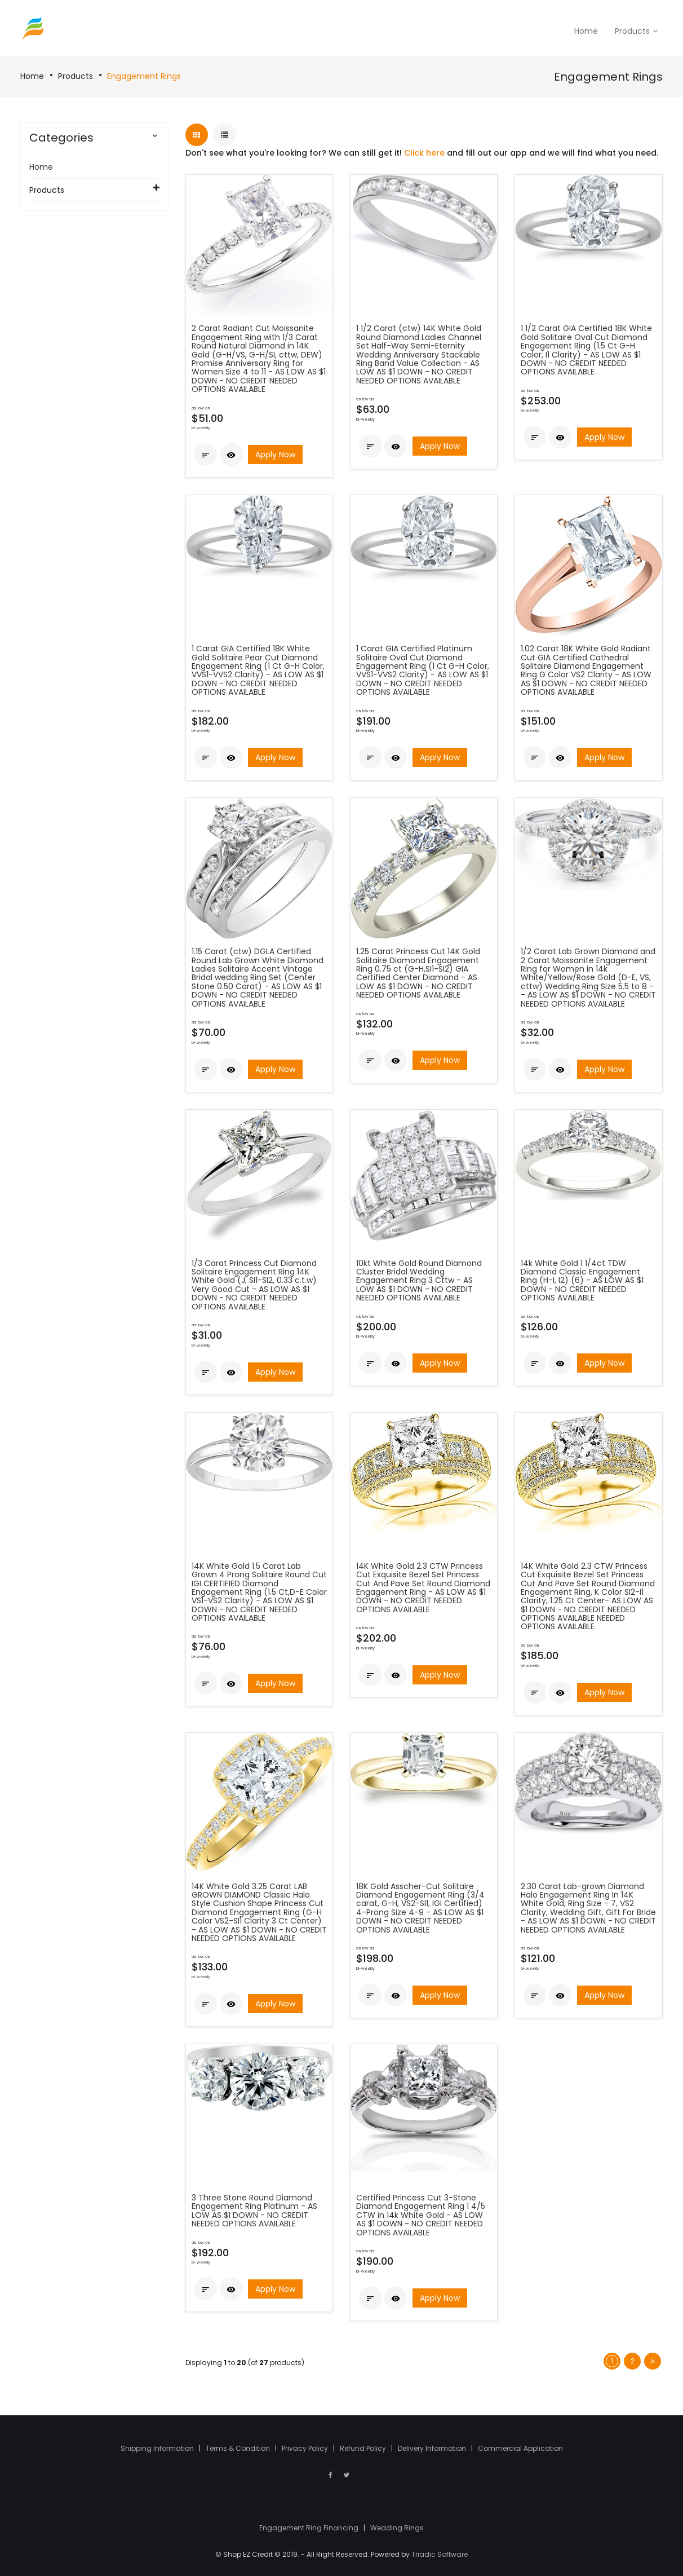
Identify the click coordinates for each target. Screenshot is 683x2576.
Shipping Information (158, 2448)
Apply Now (275, 455)
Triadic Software (439, 2554)
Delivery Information (433, 2448)
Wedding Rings (397, 2528)
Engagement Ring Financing (309, 2528)
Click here (424, 152)
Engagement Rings (144, 76)
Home (32, 76)
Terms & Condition (239, 2448)
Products (75, 76)
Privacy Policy (306, 2448)
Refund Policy (364, 2448)
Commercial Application (520, 2448)
